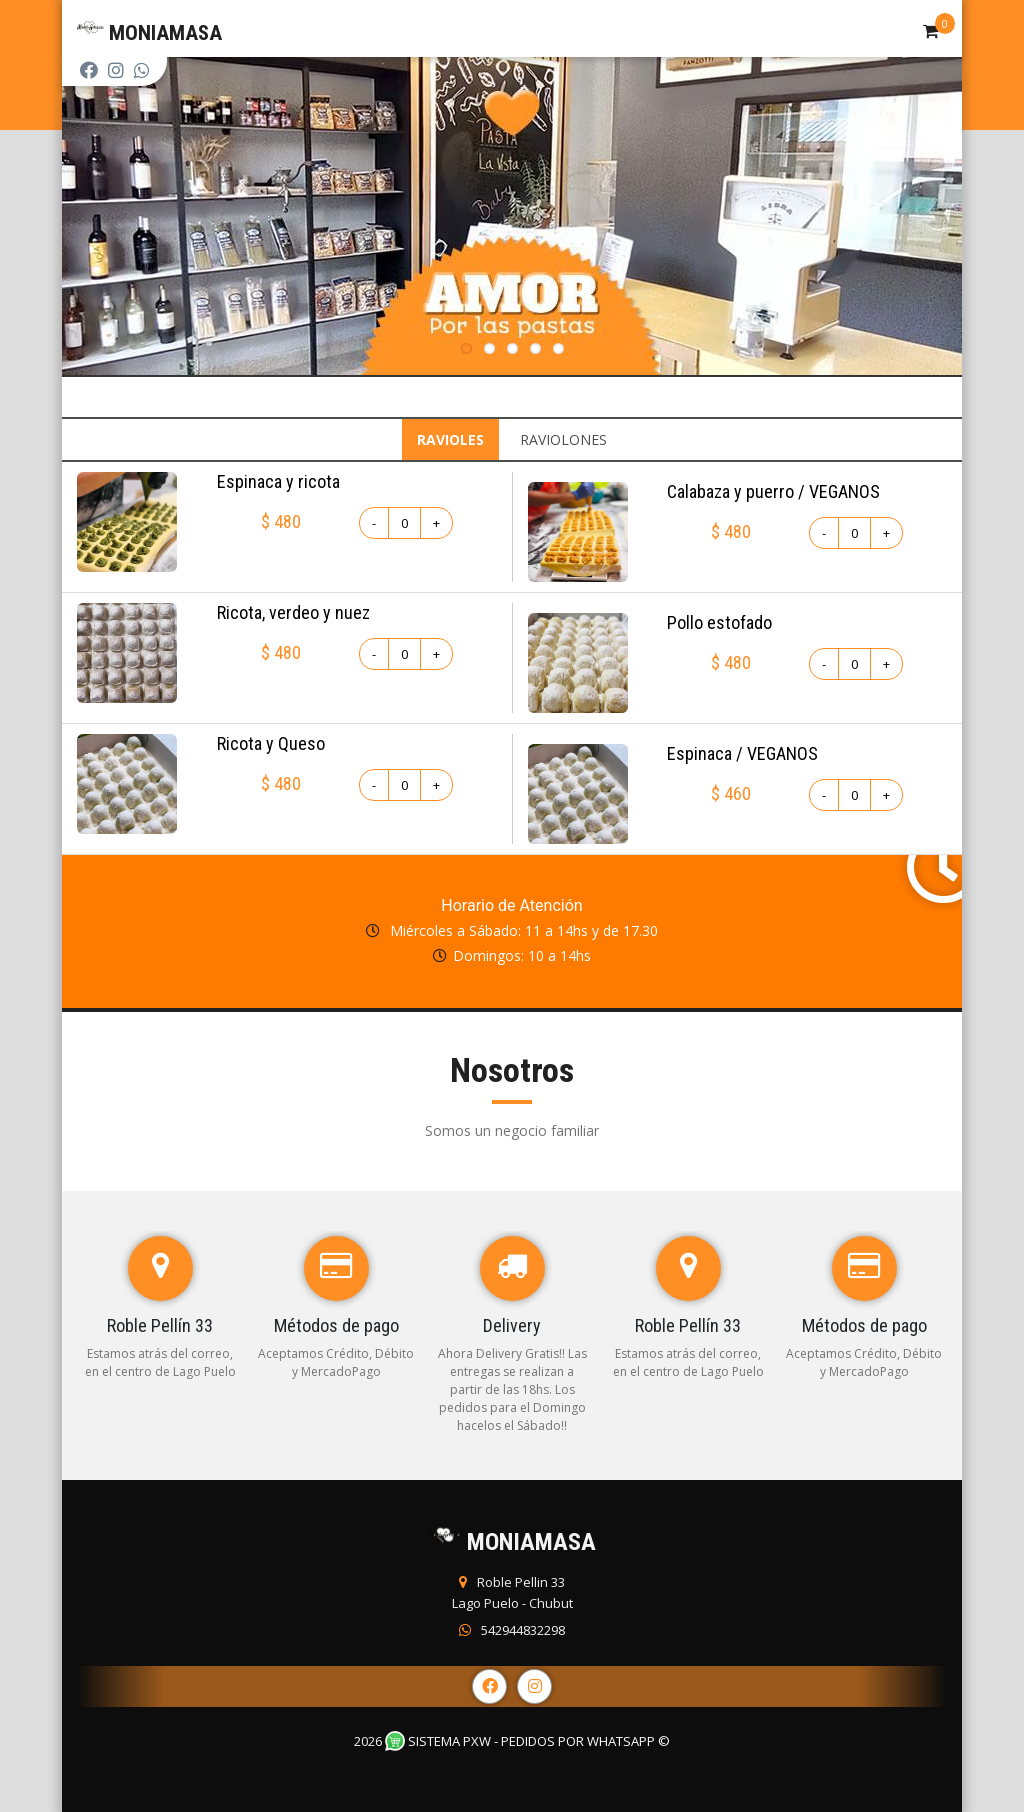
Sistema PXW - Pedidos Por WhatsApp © (527, 1741)
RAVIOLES (450, 439)
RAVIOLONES (563, 439)
